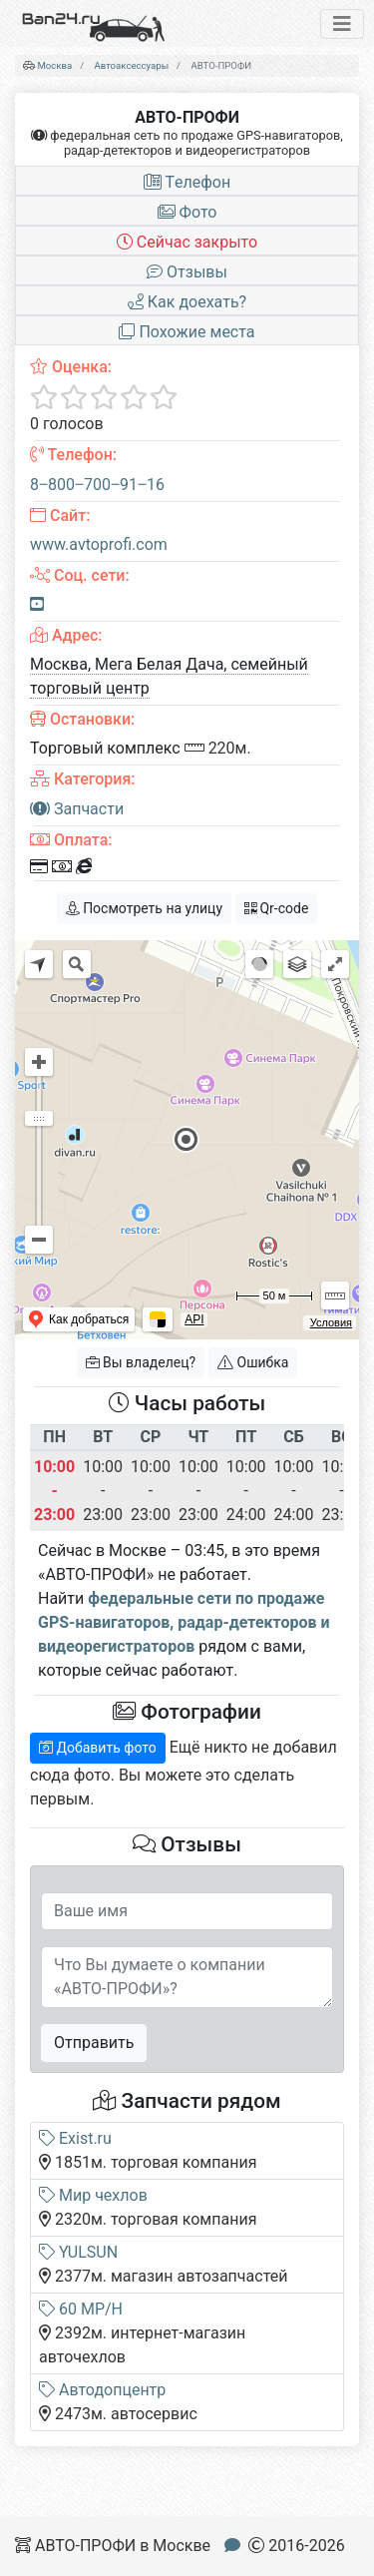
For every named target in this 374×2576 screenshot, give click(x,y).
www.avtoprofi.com (99, 544)
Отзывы (187, 271)
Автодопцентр (102, 2389)
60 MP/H (81, 2309)
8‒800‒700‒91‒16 (97, 484)
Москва (54, 65)
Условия (331, 1322)
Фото (187, 212)
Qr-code (276, 908)
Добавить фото (98, 1748)
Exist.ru (75, 2138)
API (194, 1319)
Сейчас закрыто (187, 242)
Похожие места (186, 331)
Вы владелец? (141, 1362)
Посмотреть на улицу (144, 908)
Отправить (94, 2042)
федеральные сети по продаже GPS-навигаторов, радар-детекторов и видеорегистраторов (184, 1622)
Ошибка (252, 1362)
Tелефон (187, 182)
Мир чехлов (93, 2195)
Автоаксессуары (132, 65)
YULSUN (78, 2252)
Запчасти (77, 808)
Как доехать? (187, 301)
